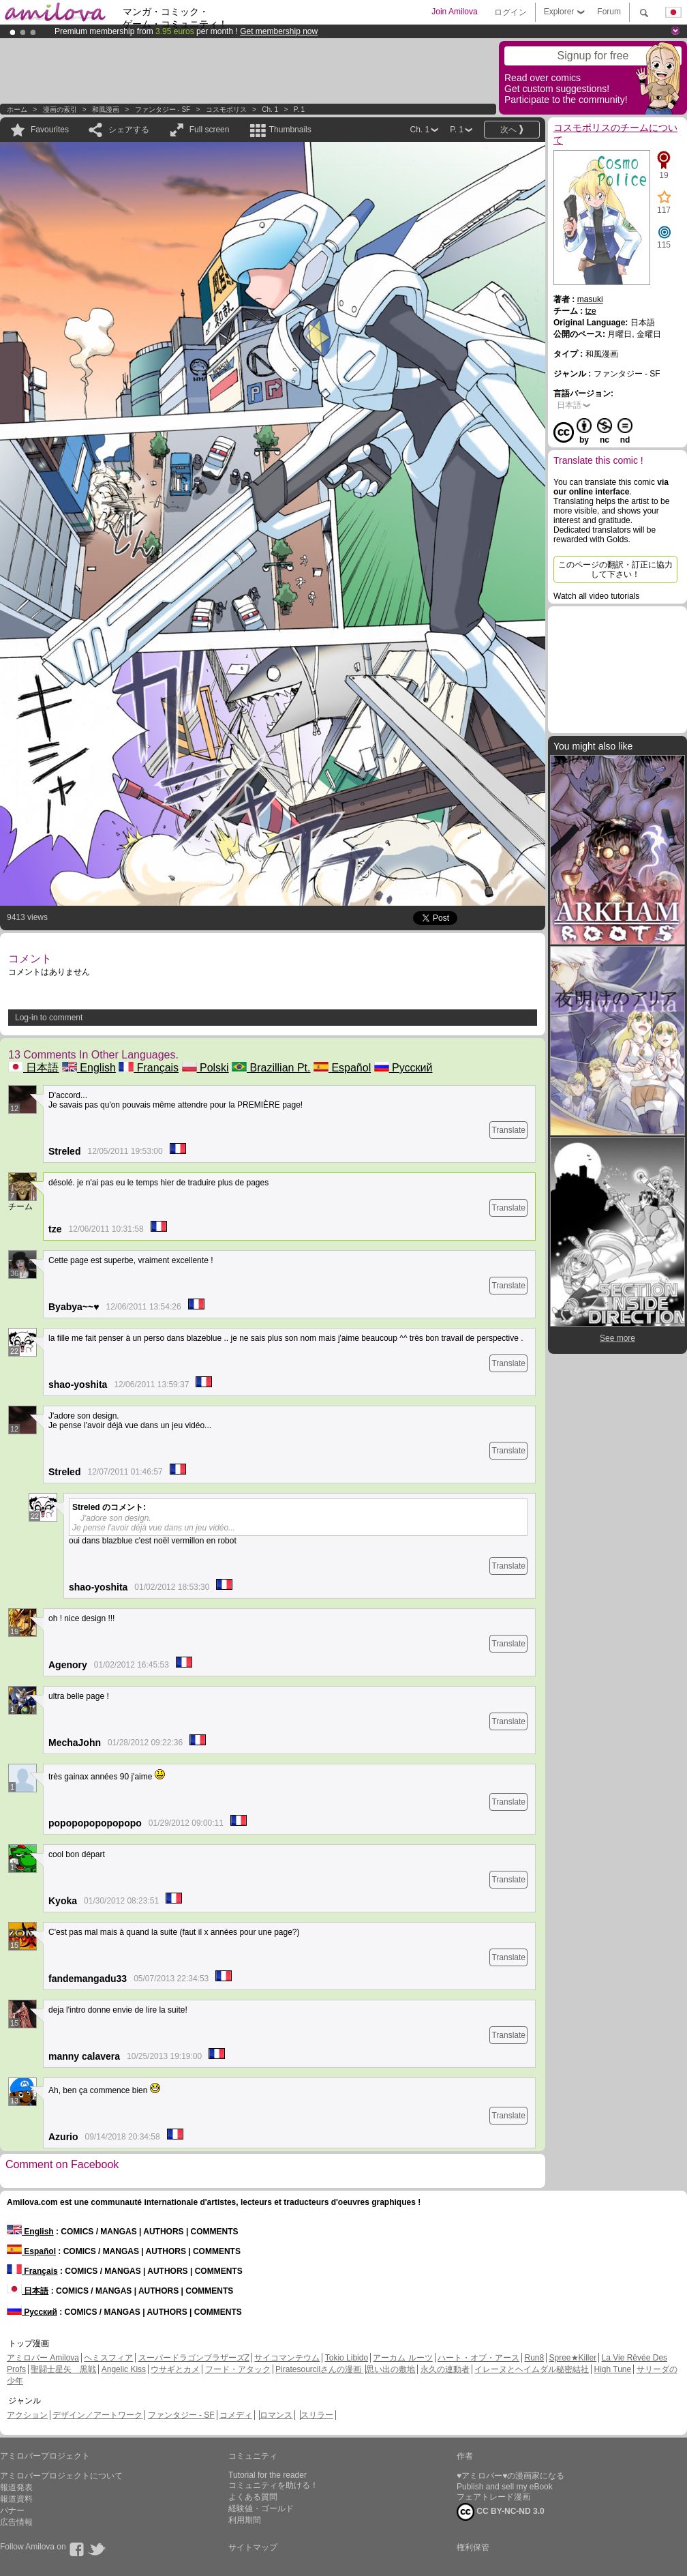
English (89, 1068)
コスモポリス (226, 109)
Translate (508, 1130)
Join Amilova (454, 11)
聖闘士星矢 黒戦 (63, 2369)
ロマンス (276, 2415)
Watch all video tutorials (596, 596)
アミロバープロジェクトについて (61, 2476)
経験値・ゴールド (261, 2508)
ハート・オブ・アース (478, 2358)
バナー (12, 2510)
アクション (27, 2415)
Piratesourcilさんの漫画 (319, 2369)
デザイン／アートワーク (97, 2415)
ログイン (510, 12)
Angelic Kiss (124, 2369)
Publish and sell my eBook (505, 2486)
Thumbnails (290, 129)
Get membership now (279, 31)
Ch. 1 (270, 109)
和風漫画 (105, 109)
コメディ (235, 2415)
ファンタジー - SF (163, 109)
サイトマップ (252, 2547)
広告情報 (16, 2522)
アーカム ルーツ (402, 2358)
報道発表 (16, 2487)
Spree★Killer (573, 2358)
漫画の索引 (60, 109)
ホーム (17, 109)
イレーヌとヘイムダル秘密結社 (531, 2369)
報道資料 (16, 2499)
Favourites (50, 129)
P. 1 (299, 109)
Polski (205, 1068)
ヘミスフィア (108, 2358)
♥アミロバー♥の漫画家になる (510, 2476)
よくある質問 (252, 2497)
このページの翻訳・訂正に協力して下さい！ (615, 569)
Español (342, 1068)
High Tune (613, 2369)
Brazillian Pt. (271, 1068)
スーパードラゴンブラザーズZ (193, 2358)
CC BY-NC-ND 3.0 (501, 2512)
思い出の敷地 (390, 2369)
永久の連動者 (445, 2369)
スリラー (317, 2415)
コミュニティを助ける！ (273, 2485)
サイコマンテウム (287, 2358)
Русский (403, 1068)
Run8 (534, 2358)
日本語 (33, 1068)
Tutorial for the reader (267, 2475)
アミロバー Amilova (43, 2358)
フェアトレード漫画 (493, 2497)
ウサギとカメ (175, 2369)
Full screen (209, 129)
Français (149, 1068)
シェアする (128, 129)
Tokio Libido (346, 2358)
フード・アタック (238, 2369)
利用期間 (244, 2520)
